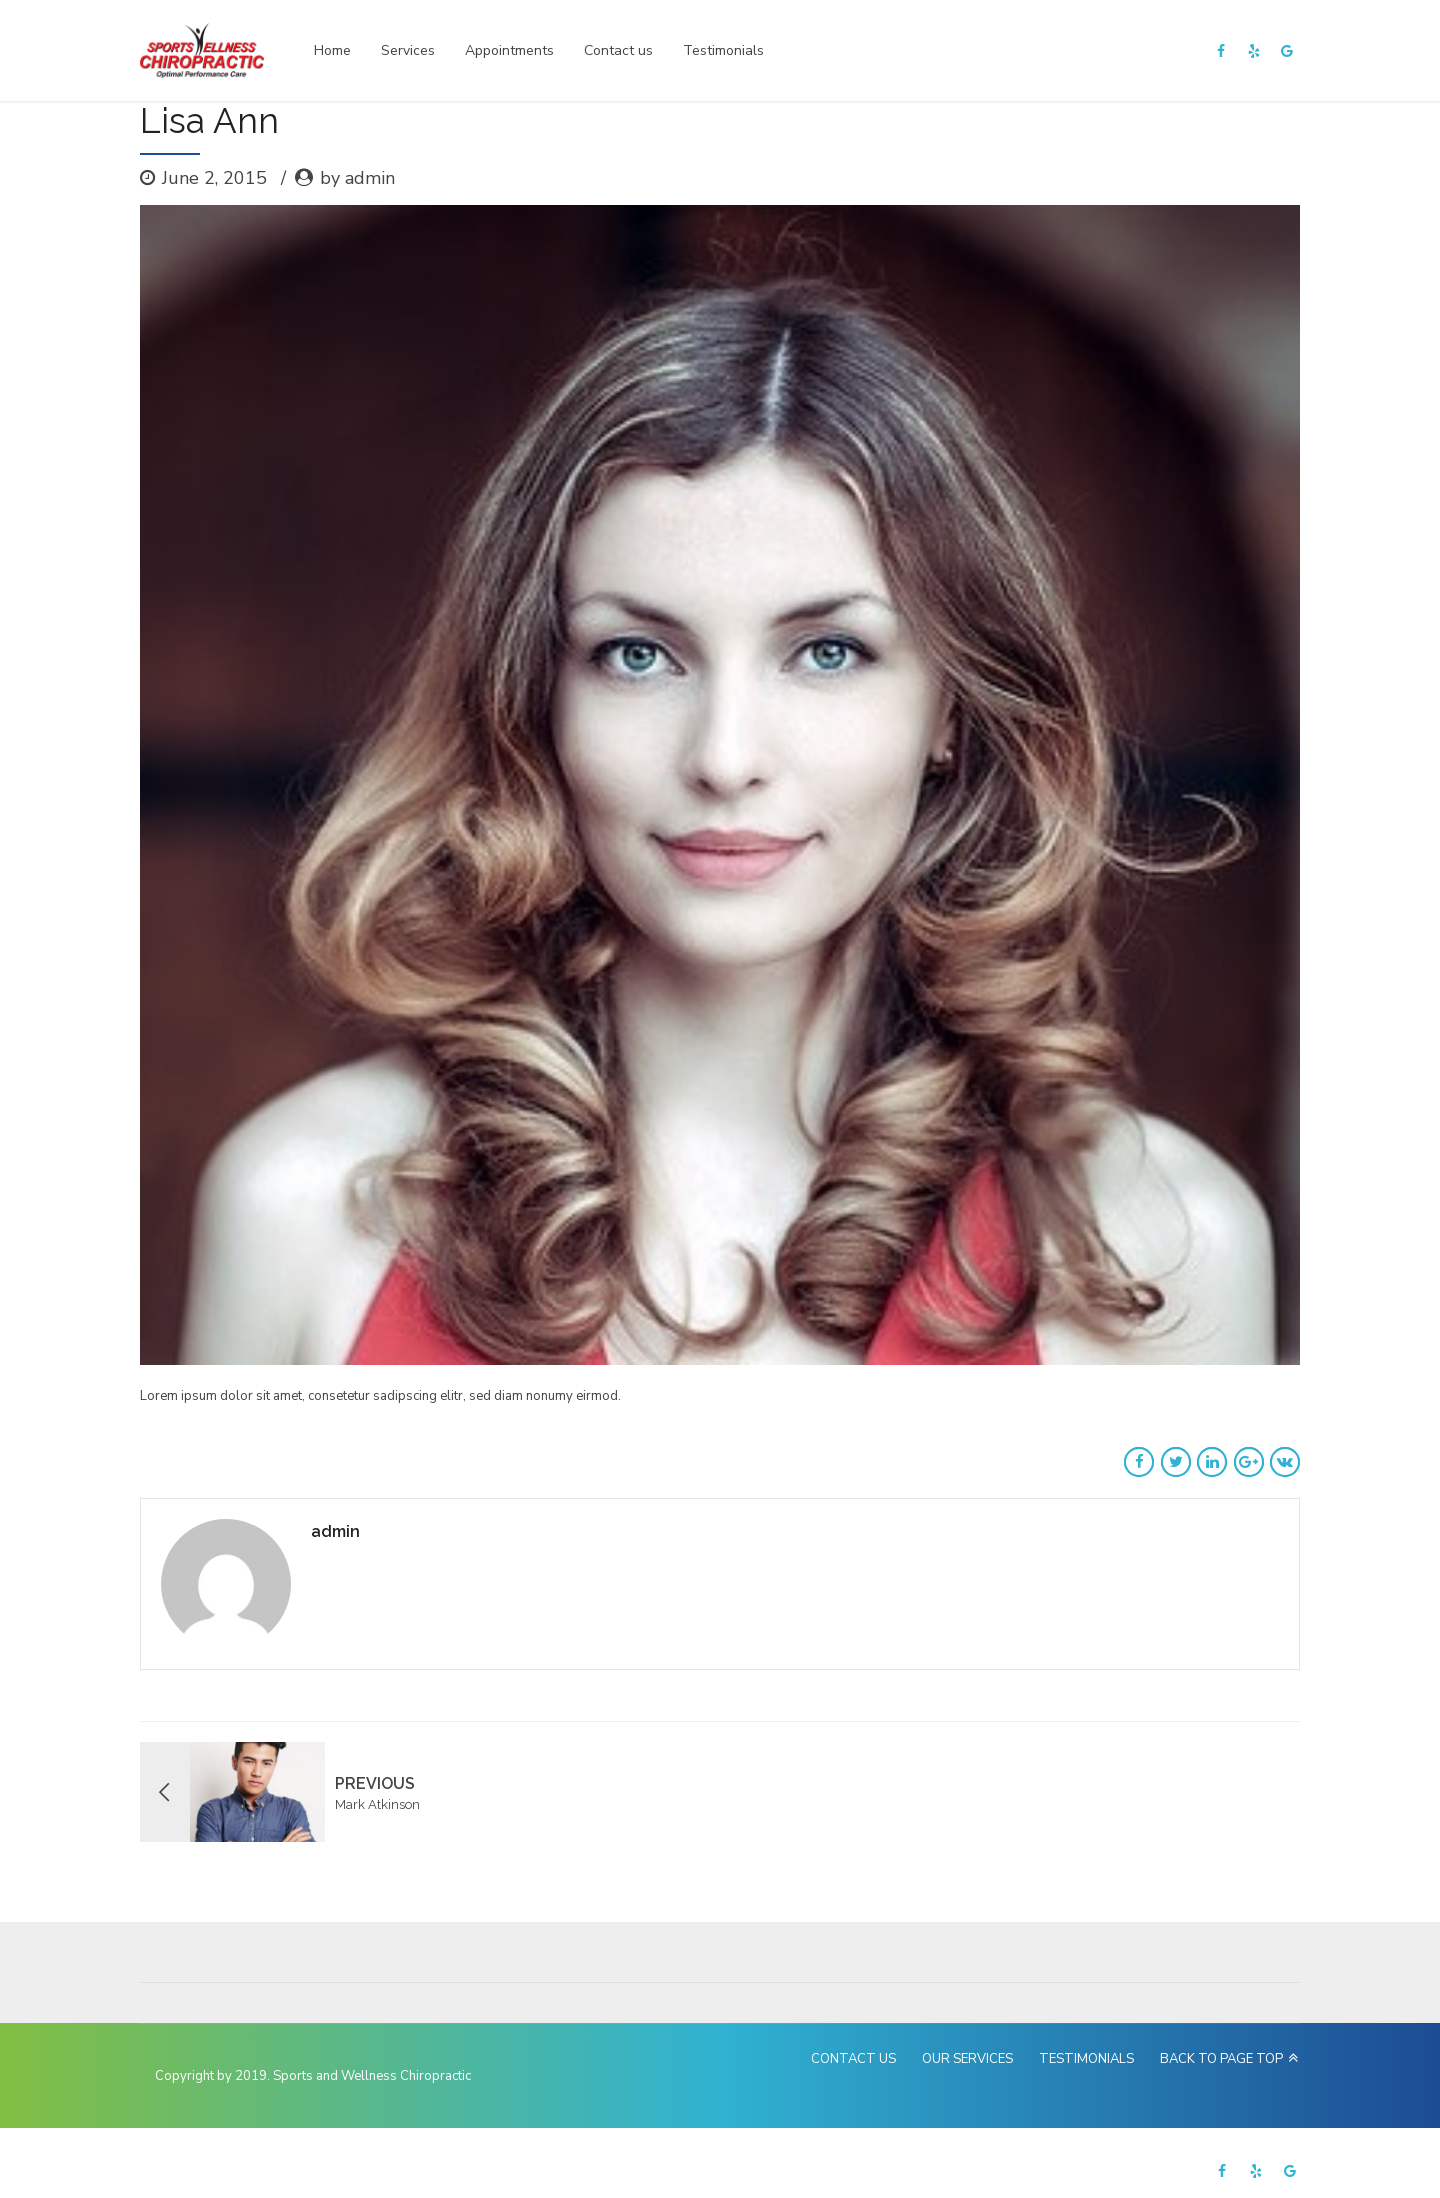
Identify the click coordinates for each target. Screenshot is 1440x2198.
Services (408, 50)
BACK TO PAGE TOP (1221, 2059)
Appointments (509, 50)
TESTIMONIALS (1086, 2059)
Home (332, 50)
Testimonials (723, 50)
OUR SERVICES (967, 2059)
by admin (357, 178)
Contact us (618, 50)
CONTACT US (853, 2059)
